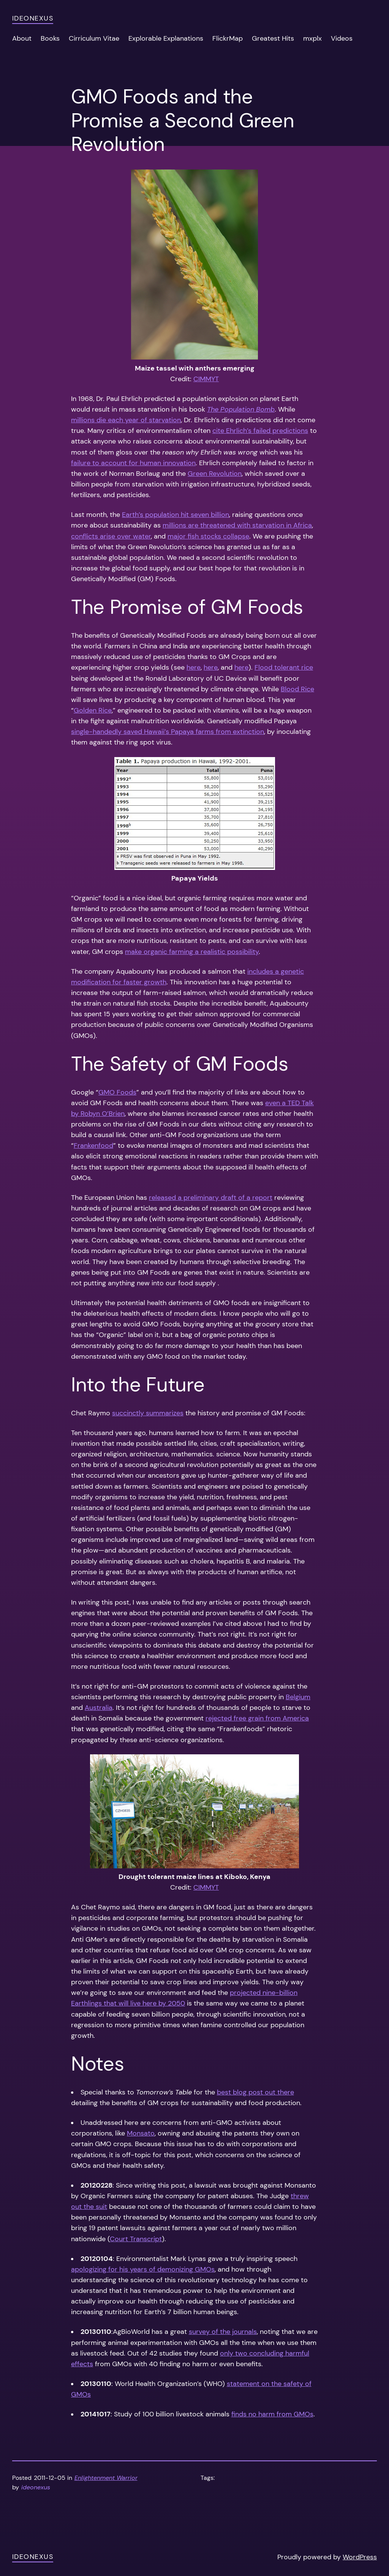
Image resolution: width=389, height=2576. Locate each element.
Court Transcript (136, 2239)
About (22, 38)
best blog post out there (255, 2092)
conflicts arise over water (111, 536)
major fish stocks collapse (208, 536)
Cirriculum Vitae (94, 38)
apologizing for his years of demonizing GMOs (143, 2269)
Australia (98, 1707)
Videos (342, 38)
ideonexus (32, 18)
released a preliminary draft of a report (210, 1197)
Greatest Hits (273, 38)
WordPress (360, 2557)
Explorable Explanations (165, 38)
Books (50, 38)
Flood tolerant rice (284, 667)
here (194, 667)
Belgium (298, 1697)
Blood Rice (297, 689)
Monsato (141, 2133)
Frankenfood (93, 1145)
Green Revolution (215, 473)
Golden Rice (93, 710)
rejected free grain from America (257, 1718)
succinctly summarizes (147, 1413)
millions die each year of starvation (126, 420)
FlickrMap (227, 38)
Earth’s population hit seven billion (175, 514)
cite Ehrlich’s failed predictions (260, 430)
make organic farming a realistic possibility (192, 951)
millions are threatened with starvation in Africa (237, 525)
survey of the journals (223, 2331)
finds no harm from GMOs (272, 2414)
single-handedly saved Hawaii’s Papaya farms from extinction (167, 731)
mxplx (312, 38)
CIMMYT (206, 379)
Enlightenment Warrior (106, 2478)
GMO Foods (117, 1092)
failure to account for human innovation (133, 463)
